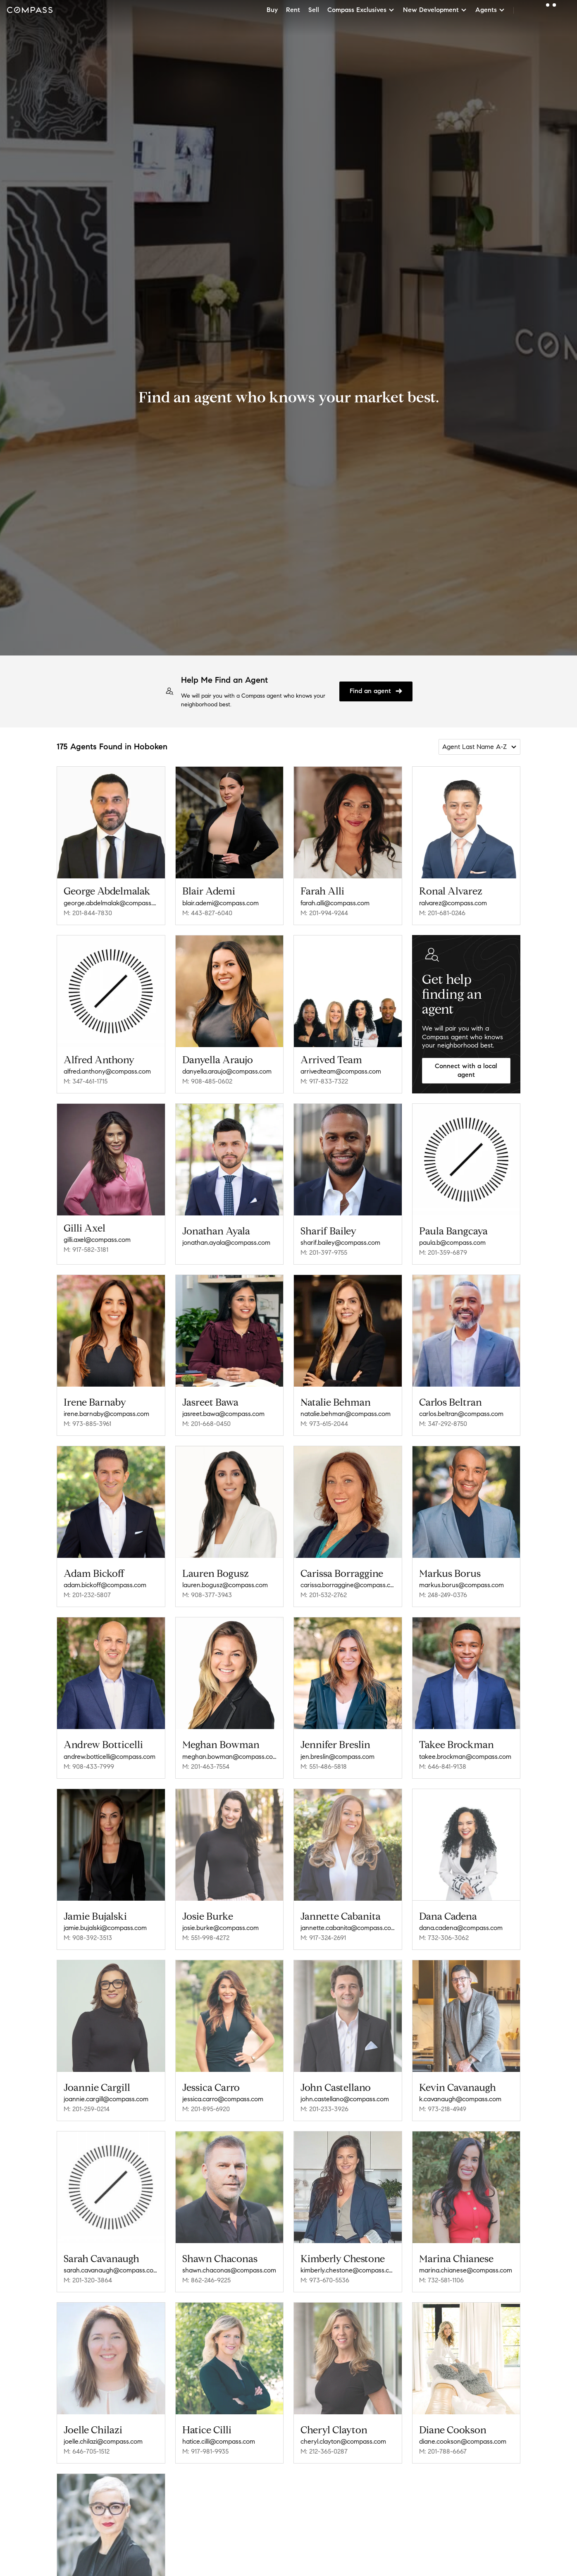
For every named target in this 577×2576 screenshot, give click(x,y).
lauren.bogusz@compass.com (225, 1585)
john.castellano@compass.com (344, 2099)
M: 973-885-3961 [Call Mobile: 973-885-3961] (87, 1424)
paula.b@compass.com (452, 1242)
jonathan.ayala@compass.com (226, 1242)
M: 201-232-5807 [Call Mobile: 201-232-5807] (87, 1595)
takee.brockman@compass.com (465, 1756)
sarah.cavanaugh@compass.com (111, 2270)
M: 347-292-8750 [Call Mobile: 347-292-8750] (443, 1424)
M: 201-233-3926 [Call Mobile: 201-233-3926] (324, 2109)
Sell (313, 10)
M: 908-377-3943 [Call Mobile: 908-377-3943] (207, 1595)
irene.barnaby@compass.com (106, 1414)
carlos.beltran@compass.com (461, 1414)
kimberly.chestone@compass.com (347, 2270)
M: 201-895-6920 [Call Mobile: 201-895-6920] (206, 2109)
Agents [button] (490, 10)
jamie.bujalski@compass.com (105, 1928)
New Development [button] (435, 10)
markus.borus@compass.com (461, 1585)
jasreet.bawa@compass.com (223, 1414)
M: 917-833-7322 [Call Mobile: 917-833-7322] (324, 1081)
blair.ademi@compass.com (220, 903)
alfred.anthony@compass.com (107, 1071)
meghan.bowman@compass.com (229, 1756)
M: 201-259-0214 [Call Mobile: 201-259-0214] (87, 2109)
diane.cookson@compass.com (462, 2441)
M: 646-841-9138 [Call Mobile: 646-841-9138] (442, 1766)
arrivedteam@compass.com (340, 1071)
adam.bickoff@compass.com (105, 1585)
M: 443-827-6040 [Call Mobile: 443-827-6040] (207, 913)
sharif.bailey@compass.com (340, 1242)
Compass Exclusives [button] (361, 10)
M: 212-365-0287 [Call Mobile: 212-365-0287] (324, 2451)
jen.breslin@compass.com (337, 1756)
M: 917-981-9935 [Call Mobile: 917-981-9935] (205, 2451)
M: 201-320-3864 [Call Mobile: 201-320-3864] (88, 2280)
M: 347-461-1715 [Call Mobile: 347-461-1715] (85, 1081)
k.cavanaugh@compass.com (460, 2099)
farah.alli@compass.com (335, 903)
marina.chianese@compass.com (465, 2270)
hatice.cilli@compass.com (218, 2441)
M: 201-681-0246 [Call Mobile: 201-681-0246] (442, 913)
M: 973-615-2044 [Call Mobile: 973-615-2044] (324, 1424)
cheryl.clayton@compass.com (343, 2441)
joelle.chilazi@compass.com (103, 2441)
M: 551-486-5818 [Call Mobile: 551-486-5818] (323, 1766)
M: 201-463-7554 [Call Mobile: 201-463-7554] (205, 1766)
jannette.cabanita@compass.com (347, 1928)
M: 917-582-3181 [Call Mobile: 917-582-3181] (86, 1249)
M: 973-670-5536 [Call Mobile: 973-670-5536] (324, 2280)
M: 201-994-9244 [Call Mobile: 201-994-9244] (324, 913)
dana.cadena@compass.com (461, 1928)
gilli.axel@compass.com (97, 1240)
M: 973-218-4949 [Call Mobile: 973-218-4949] (442, 2109)
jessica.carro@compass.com (222, 2099)
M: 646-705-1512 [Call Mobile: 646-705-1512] (87, 2451)
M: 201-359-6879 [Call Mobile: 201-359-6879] (443, 1252)
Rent (293, 10)
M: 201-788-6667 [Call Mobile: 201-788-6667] (443, 2451)
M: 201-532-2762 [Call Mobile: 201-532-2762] (323, 1595)
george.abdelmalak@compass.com (111, 903)
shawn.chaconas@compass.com (229, 2270)
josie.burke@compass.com (220, 1928)
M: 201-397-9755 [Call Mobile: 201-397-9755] (323, 1252)
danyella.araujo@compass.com (227, 1071)
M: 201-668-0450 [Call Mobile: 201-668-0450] (206, 1424)
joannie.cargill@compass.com (106, 2099)
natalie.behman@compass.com (345, 1414)
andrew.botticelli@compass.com (109, 1756)
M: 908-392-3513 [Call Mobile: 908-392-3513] (88, 1938)
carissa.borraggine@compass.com (347, 1585)
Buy (272, 10)
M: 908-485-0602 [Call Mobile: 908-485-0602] (207, 1081)
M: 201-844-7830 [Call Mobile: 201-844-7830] (88, 913)
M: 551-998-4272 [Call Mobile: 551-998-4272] (205, 1938)
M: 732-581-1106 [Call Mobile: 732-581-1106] (441, 2280)
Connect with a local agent (466, 1070)
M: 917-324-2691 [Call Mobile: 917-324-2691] (323, 1938)
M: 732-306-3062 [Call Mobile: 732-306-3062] (444, 1938)
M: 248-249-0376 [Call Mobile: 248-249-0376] (443, 1595)
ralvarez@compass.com (453, 903)
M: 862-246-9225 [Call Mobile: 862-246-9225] (206, 2280)
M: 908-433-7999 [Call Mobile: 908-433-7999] (89, 1766)
